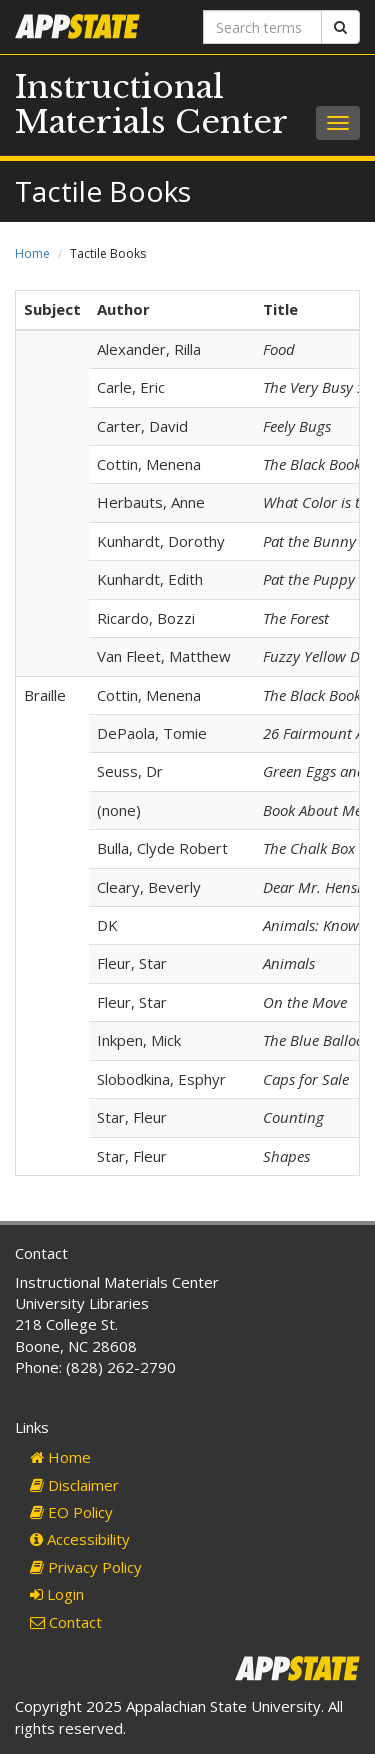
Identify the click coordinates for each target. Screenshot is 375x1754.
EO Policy (71, 1512)
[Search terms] (263, 27)
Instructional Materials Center (151, 104)
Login (57, 1594)
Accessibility (80, 1539)
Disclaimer (74, 1485)
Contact (66, 1622)
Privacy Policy (86, 1567)
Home (32, 253)
